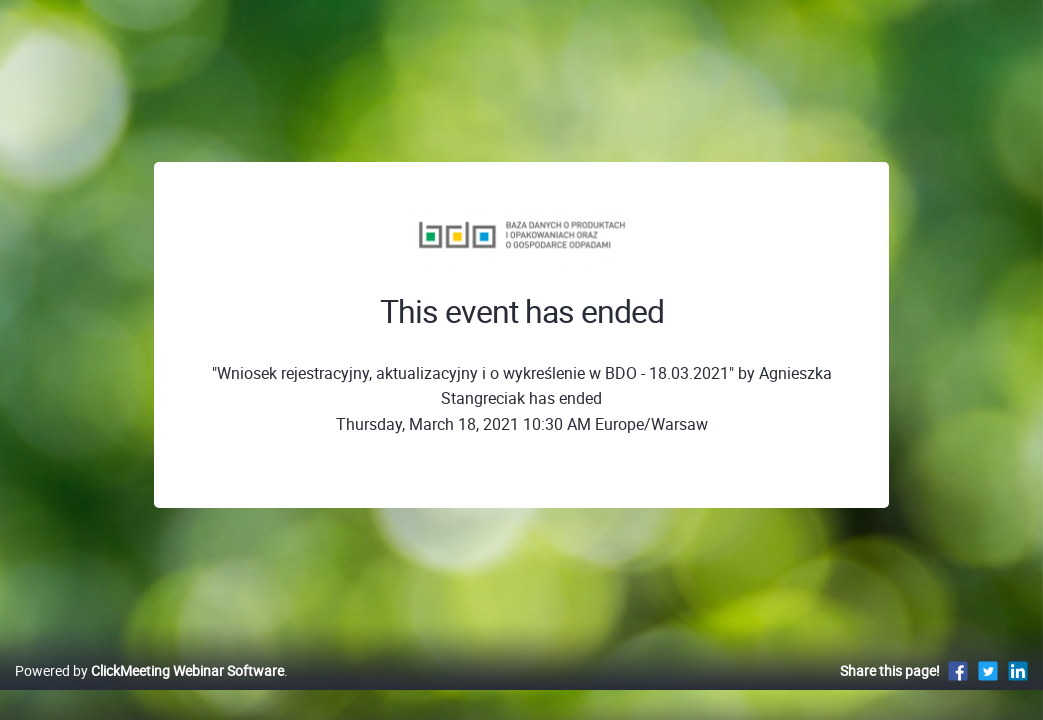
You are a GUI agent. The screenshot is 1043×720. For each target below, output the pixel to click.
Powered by (149, 691)
